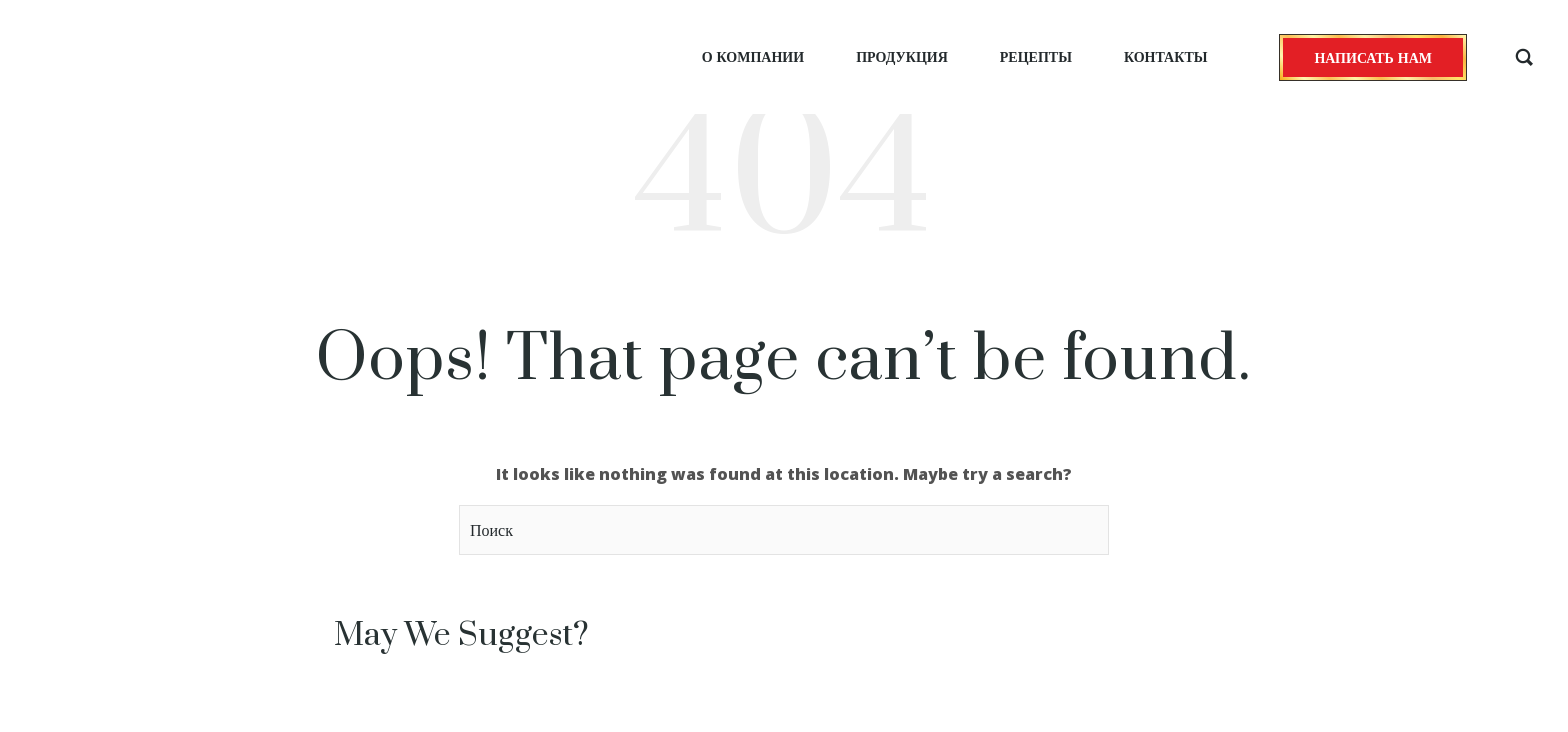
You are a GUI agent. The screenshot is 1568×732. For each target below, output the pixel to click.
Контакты (1166, 56)
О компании (753, 56)
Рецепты (1036, 56)
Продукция (902, 56)
